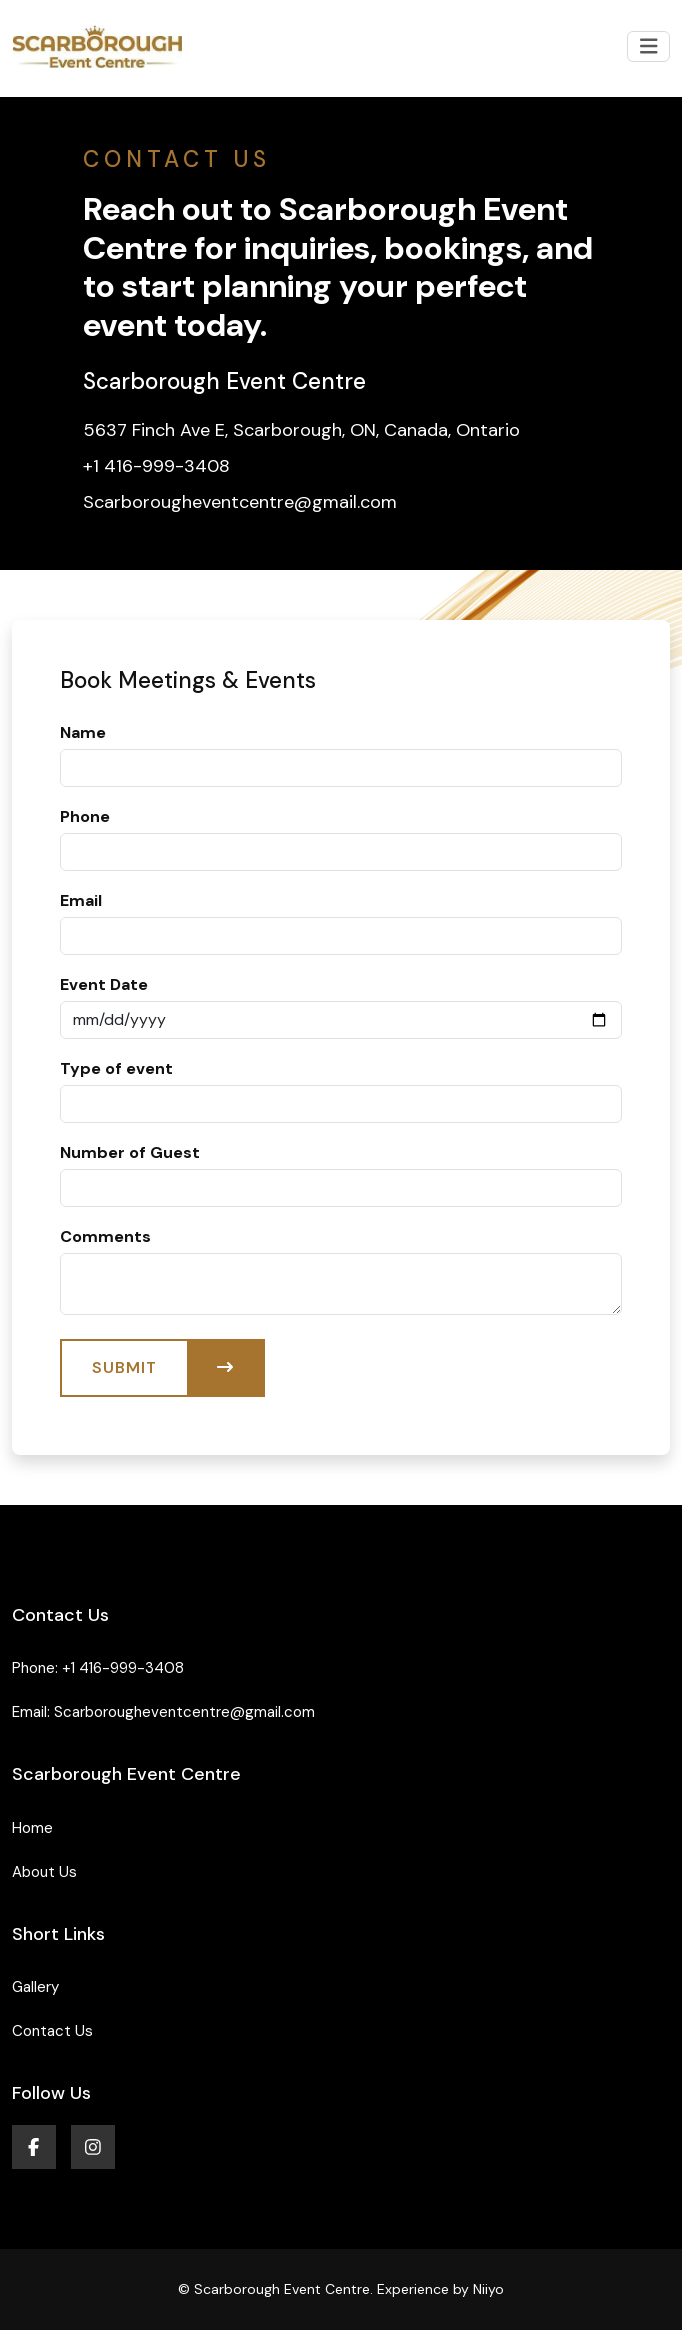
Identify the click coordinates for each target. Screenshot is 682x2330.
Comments (105, 1236)
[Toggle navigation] (649, 46)
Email (81, 900)
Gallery (35, 1987)
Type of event (116, 1068)
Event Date (104, 984)
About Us (44, 1872)
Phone (85, 816)
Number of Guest (130, 1152)
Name (83, 732)
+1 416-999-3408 (123, 1668)
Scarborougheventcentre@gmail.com (184, 1712)
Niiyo (488, 2289)
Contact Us (52, 2031)
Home (32, 1828)
